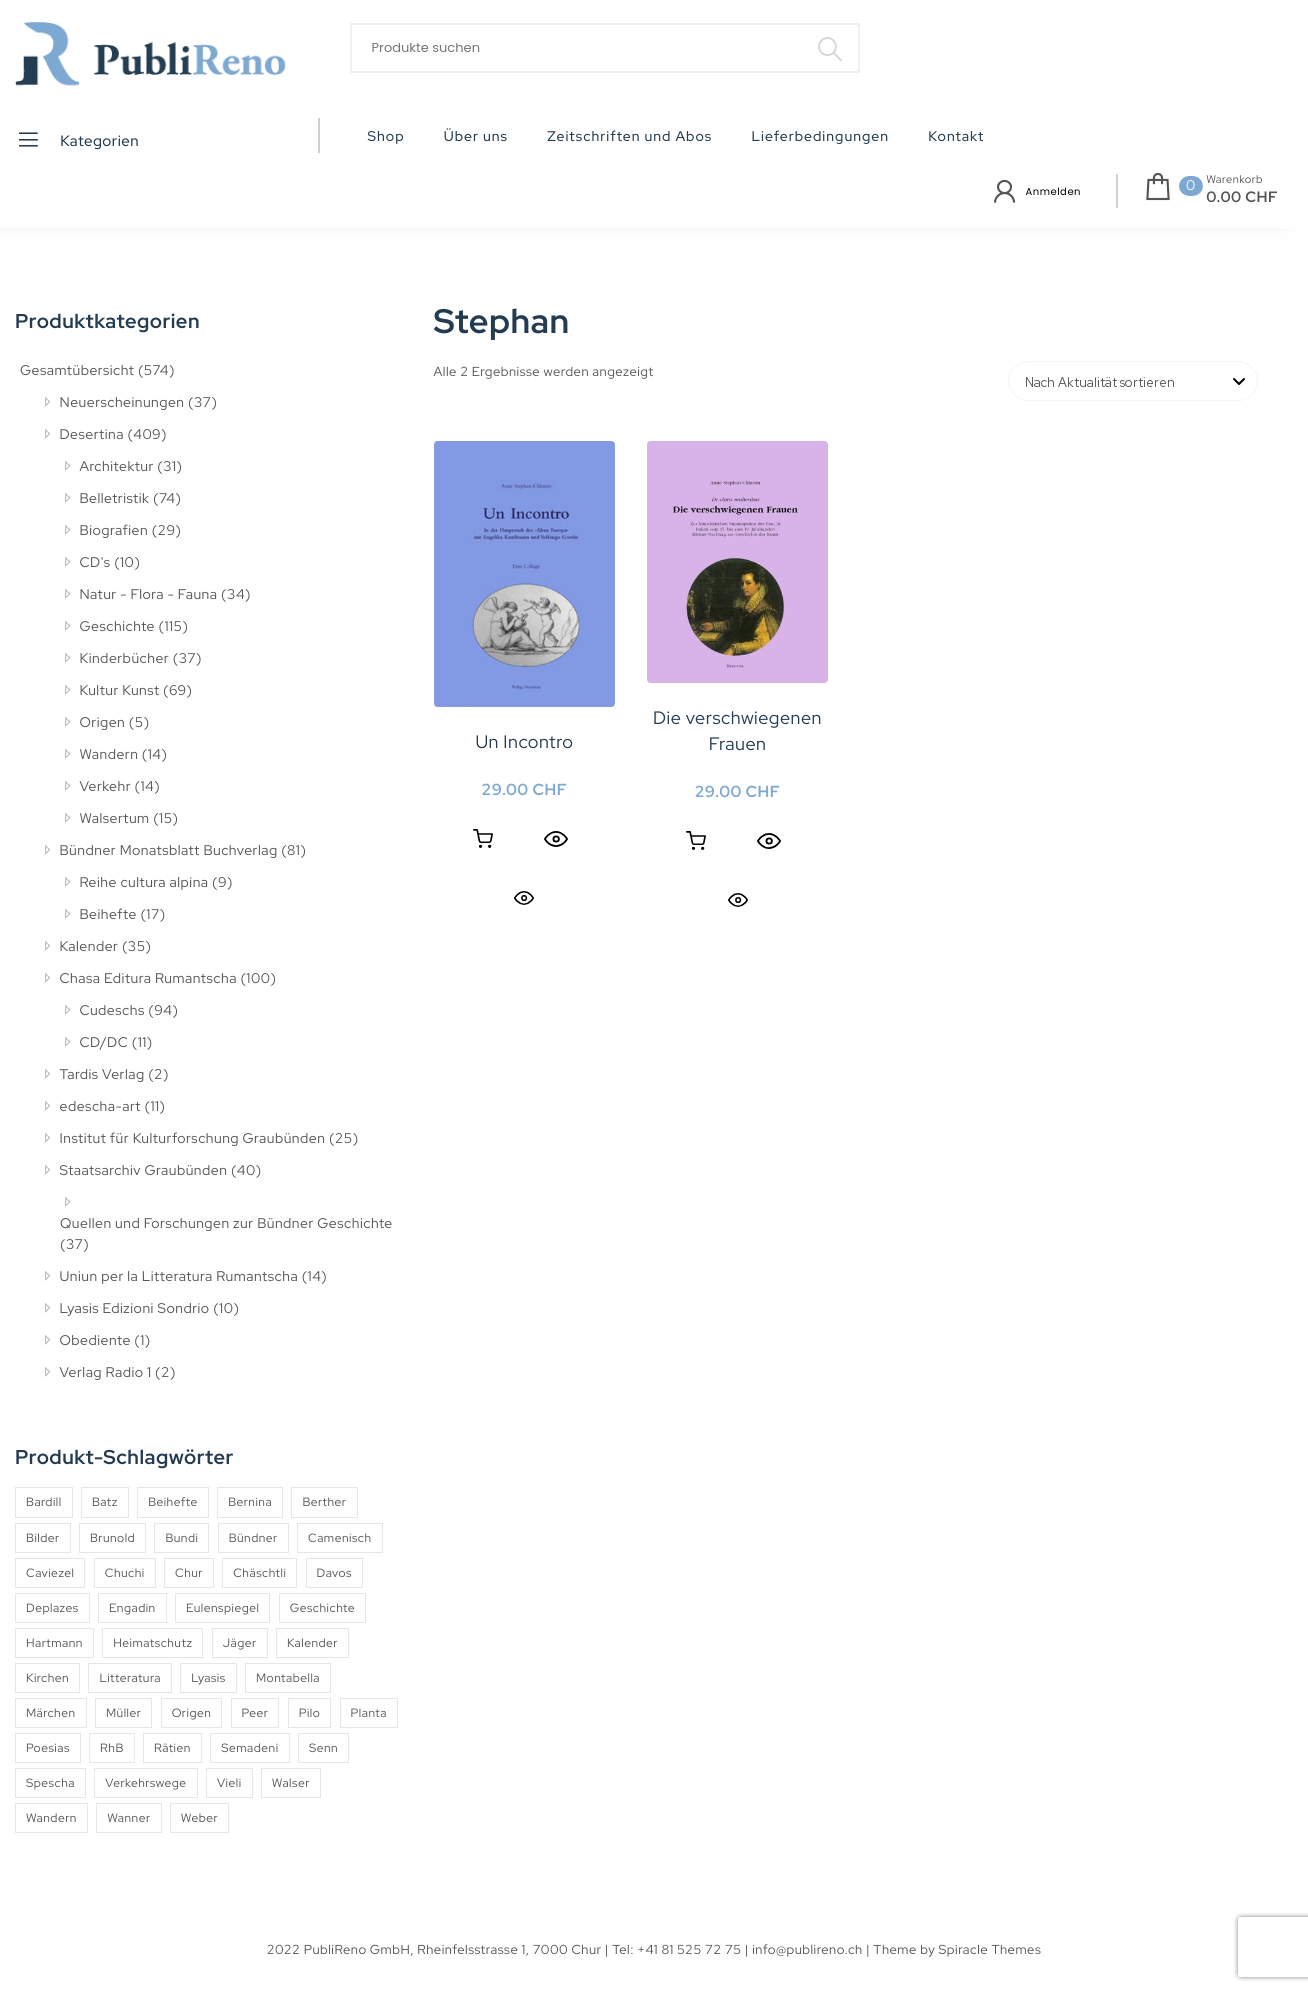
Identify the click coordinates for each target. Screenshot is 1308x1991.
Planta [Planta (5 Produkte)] (369, 1713)
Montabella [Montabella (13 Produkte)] (288, 1678)
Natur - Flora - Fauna (149, 595)
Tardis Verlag (102, 1075)
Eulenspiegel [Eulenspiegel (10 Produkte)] (222, 1608)
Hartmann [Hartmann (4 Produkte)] (54, 1643)
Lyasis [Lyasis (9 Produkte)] (208, 1678)
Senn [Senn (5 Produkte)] (323, 1748)
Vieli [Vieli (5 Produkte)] (229, 1783)
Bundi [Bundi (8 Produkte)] (181, 1538)
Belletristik (115, 499)
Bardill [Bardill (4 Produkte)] (44, 1502)
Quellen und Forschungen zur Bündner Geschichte (226, 1224)
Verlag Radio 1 (106, 1373)
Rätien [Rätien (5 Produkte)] (172, 1748)
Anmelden (1053, 191)
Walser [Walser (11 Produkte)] (291, 1783)
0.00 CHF (1242, 197)
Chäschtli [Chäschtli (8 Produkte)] (259, 1573)
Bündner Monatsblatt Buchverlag (169, 851)
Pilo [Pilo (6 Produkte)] (310, 1713)
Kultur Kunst (120, 691)
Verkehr (106, 787)
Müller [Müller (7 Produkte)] (123, 1713)
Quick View (524, 897)
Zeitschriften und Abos (629, 137)
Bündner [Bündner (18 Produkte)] (253, 1538)
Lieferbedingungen (820, 137)
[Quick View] (556, 839)
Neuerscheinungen (122, 403)
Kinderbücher (125, 659)
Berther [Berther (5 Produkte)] (324, 1502)
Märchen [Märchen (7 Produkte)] (51, 1713)
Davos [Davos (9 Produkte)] (334, 1573)
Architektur (117, 467)
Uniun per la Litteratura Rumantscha (179, 1277)
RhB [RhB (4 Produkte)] (112, 1748)
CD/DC (104, 1043)
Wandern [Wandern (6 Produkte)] (51, 1818)
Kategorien (77, 139)
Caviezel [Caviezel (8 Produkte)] (50, 1573)
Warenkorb (1234, 180)
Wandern (109, 755)
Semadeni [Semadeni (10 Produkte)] (249, 1748)
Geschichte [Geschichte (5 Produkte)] (322, 1608)
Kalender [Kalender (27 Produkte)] (312, 1643)
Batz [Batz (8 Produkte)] (105, 1502)
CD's (95, 563)
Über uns (476, 137)
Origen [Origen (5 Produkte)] (192, 1713)
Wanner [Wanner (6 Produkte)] (128, 1818)
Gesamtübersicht (77, 371)
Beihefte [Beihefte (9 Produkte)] (173, 1502)
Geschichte (118, 627)
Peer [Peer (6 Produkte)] (255, 1713)
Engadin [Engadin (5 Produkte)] (132, 1608)
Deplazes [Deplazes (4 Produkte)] (52, 1608)
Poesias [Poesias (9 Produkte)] (48, 1748)
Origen (103, 723)
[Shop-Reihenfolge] (1133, 381)
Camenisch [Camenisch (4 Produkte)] (340, 1538)
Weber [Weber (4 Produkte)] (199, 1818)
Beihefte (108, 915)
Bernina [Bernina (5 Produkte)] (250, 1502)
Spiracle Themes (990, 1949)
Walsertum (115, 819)
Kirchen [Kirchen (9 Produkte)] (47, 1678)
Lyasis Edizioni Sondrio (135, 1309)
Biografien (114, 531)
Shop (386, 137)
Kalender (89, 947)
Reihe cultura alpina (144, 883)
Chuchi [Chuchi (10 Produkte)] (125, 1573)
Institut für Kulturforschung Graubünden (193, 1139)
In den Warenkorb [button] (483, 839)
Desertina (92, 435)
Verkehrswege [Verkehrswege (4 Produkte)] (145, 1783)
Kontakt (956, 137)
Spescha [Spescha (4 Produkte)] (50, 1783)
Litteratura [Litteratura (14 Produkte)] (130, 1678)
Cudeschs (112, 1011)
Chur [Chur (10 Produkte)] (189, 1573)
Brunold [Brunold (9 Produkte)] (112, 1538)
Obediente (95, 1341)
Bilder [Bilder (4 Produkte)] (43, 1538)
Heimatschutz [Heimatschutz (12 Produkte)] (152, 1643)
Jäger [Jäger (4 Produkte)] (240, 1643)
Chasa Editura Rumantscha (148, 979)
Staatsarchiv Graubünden (144, 1171)
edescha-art (100, 1107)
